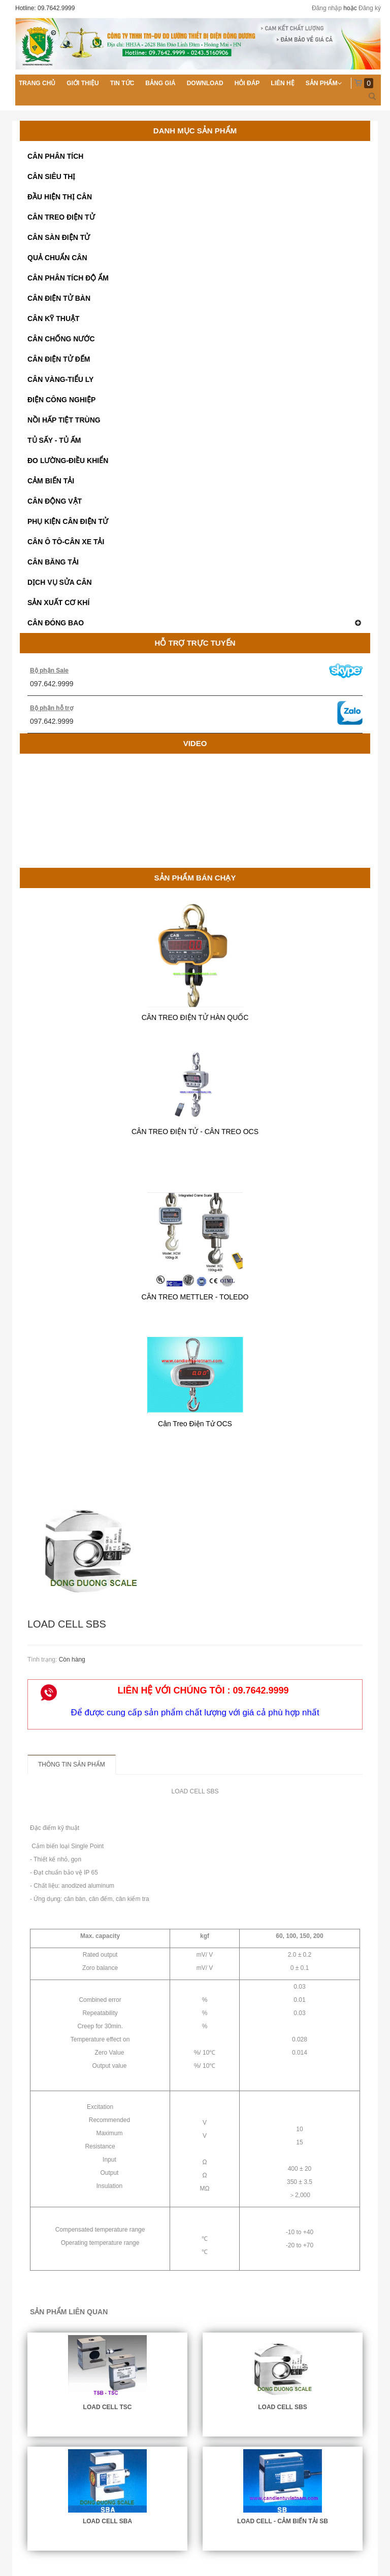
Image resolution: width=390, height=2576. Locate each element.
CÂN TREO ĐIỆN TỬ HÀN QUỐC (195, 1017)
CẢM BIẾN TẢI (50, 481)
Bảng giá (160, 83)
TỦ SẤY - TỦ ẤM (54, 440)
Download (205, 83)
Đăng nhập (327, 8)
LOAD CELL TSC (107, 2407)
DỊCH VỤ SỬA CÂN (59, 582)
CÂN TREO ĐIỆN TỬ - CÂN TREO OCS (195, 1131)
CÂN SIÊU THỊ (51, 176)
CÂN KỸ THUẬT (53, 318)
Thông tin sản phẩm (71, 1764)
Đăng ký (370, 8)
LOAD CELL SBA (107, 2521)
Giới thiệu (83, 83)
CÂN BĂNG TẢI (53, 562)
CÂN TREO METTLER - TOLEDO (195, 1297)
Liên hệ (282, 83)
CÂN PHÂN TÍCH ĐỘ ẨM (68, 278)
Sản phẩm (322, 83)
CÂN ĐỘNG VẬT (54, 501)
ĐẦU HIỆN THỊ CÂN (59, 197)
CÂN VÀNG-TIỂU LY (60, 379)
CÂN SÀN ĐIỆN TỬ (58, 237)
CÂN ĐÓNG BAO (195, 623)
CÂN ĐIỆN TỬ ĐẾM (58, 359)
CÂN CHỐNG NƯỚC (61, 339)
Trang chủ (37, 83)
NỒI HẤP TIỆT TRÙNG (64, 420)
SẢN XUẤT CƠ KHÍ (58, 602)
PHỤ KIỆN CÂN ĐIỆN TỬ (67, 521)
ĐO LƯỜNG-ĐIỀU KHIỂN (67, 460)
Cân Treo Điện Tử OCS (195, 1424)
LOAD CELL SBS (282, 2407)
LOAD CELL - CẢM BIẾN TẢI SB (282, 2521)
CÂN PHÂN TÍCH (55, 156)
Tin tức (122, 83)
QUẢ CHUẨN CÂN (57, 258)
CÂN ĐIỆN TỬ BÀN (58, 298)
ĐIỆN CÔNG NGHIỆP (61, 400)
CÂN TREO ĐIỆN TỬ (61, 217)
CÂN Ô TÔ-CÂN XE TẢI (65, 542)
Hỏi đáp (247, 83)
